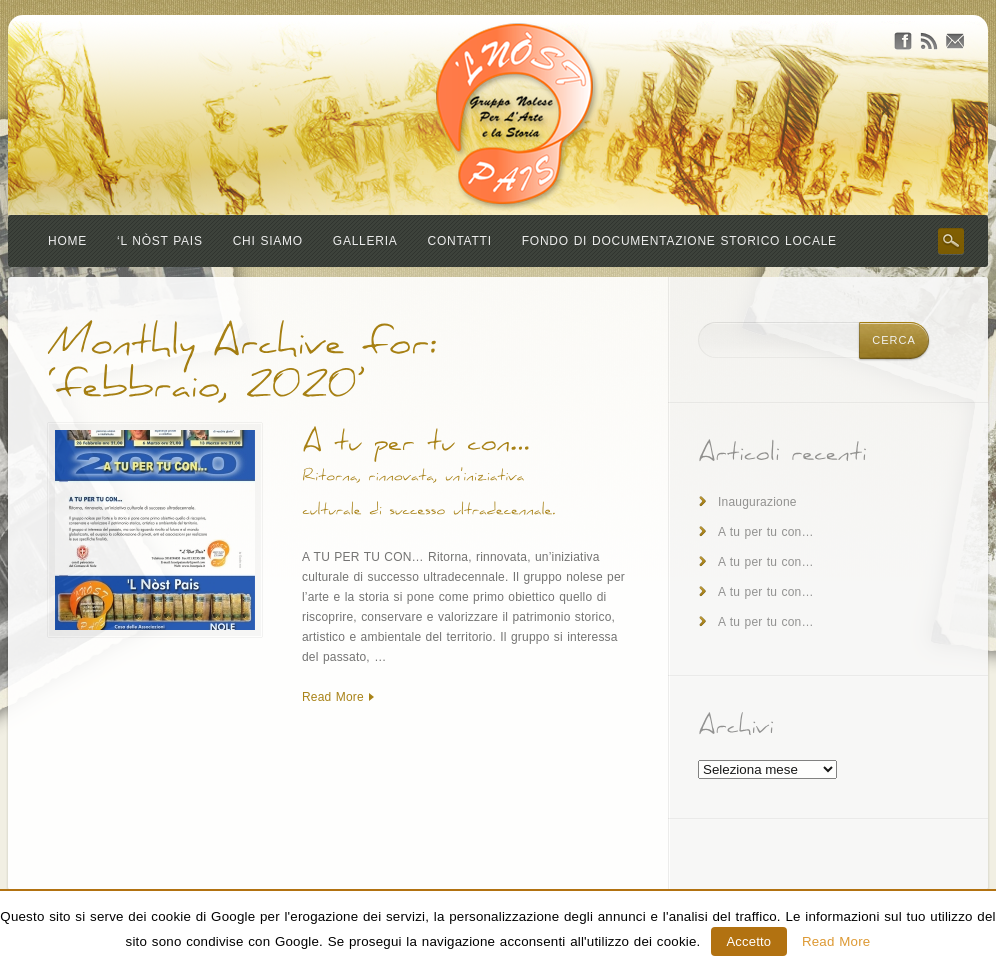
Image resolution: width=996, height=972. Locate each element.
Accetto (749, 941)
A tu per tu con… (766, 532)
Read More (333, 697)
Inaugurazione (757, 502)
